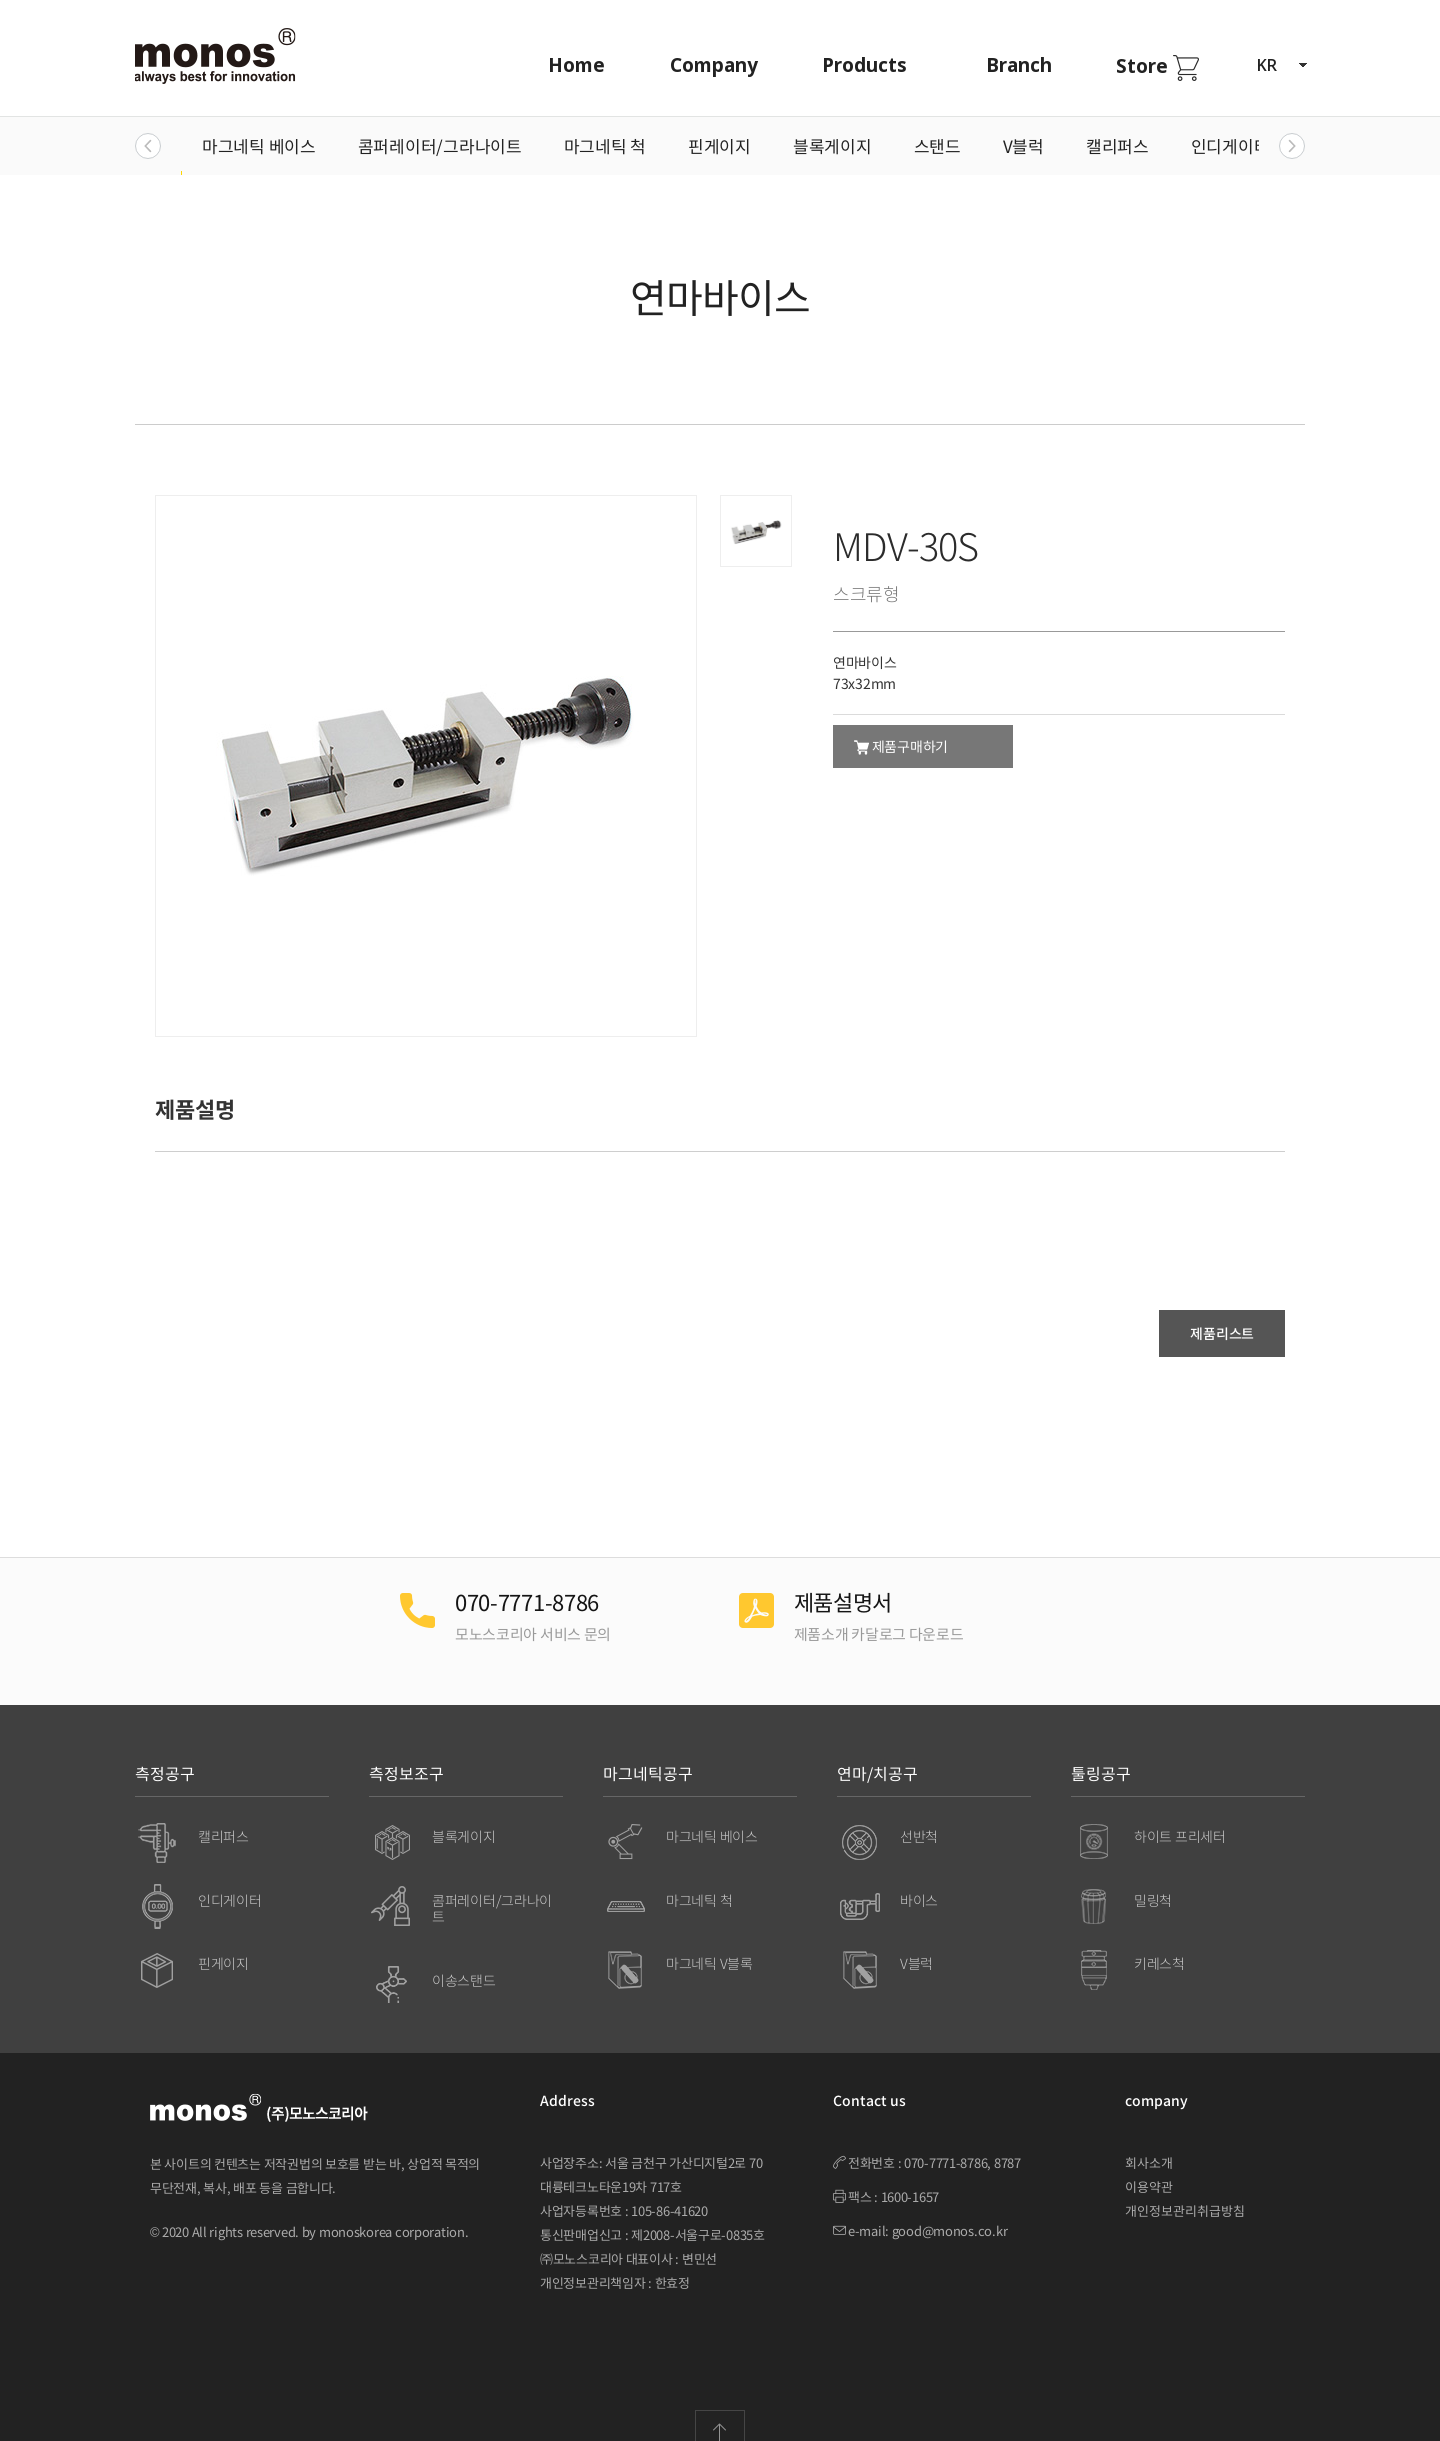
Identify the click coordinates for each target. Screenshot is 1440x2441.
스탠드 (937, 145)
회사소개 (1149, 2142)
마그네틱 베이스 (259, 145)
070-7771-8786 (945, 2142)
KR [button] (1281, 65)
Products (861, 65)
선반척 (919, 1815)
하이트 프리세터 (1180, 1815)
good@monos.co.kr (950, 2210)
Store (1154, 67)
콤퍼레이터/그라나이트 (440, 145)
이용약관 (1149, 2166)
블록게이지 (832, 145)
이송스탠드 (464, 1960)
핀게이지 (719, 145)
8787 (1007, 2142)
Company (711, 65)
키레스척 (1159, 1943)
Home (573, 65)
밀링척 (1153, 1879)
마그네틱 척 (605, 145)
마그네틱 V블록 (709, 1943)
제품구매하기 (901, 746)
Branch (1016, 65)
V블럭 (1023, 145)
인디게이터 (1230, 145)
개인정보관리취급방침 (1185, 2190)
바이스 (919, 1879)
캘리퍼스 (1117, 145)
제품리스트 (1222, 1333)
